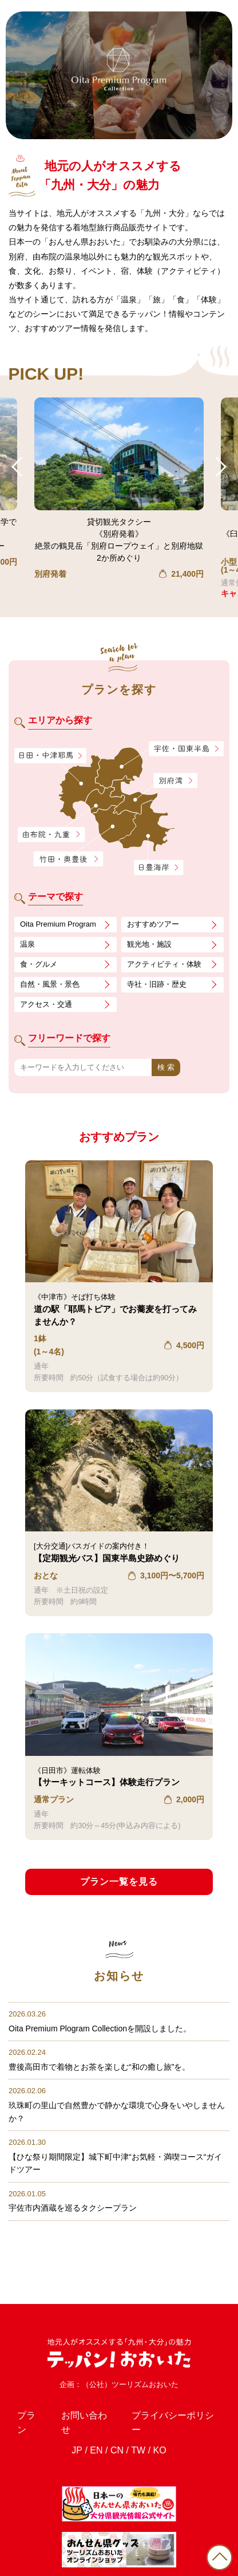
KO (159, 2412)
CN (117, 2412)
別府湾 (175, 781)
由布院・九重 (51, 835)
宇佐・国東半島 (186, 749)
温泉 (27, 944)
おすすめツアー (153, 924)
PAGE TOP (219, 2557)
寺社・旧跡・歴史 (157, 984)
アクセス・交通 (46, 1004)
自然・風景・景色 (50, 984)
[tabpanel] (119, 75)
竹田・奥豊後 (69, 859)
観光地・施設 (149, 944)
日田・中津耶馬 (42, 756)
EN (96, 2412)
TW (138, 2412)
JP (77, 2412)
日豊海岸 (158, 868)
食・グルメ (38, 964)
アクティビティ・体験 (164, 964)
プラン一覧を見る (119, 1881)
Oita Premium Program (58, 924)
